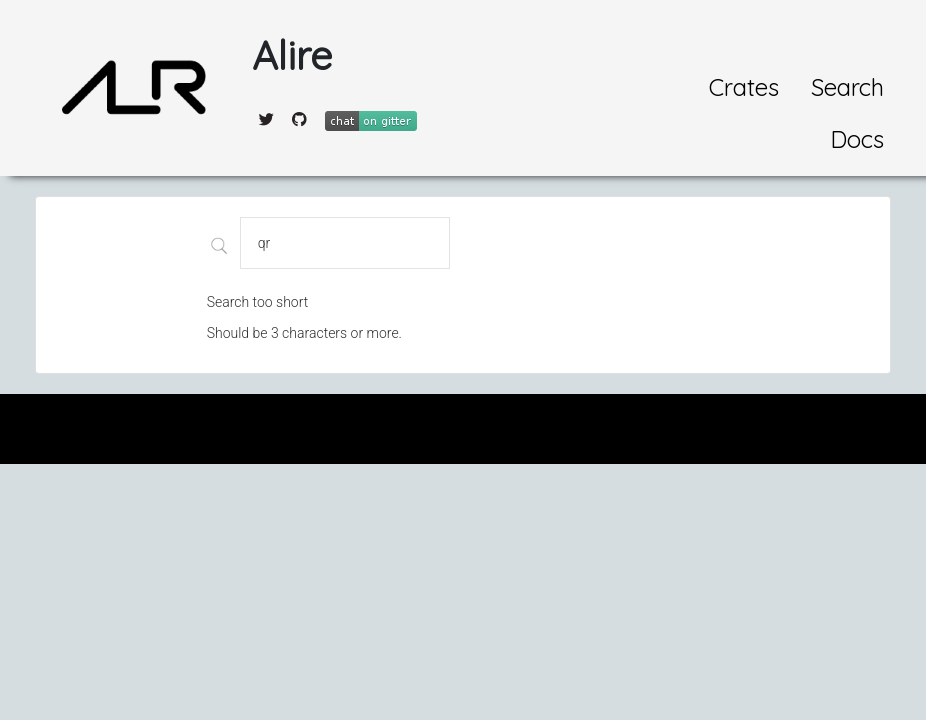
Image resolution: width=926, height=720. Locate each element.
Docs (857, 139)
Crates (744, 87)
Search (847, 87)
